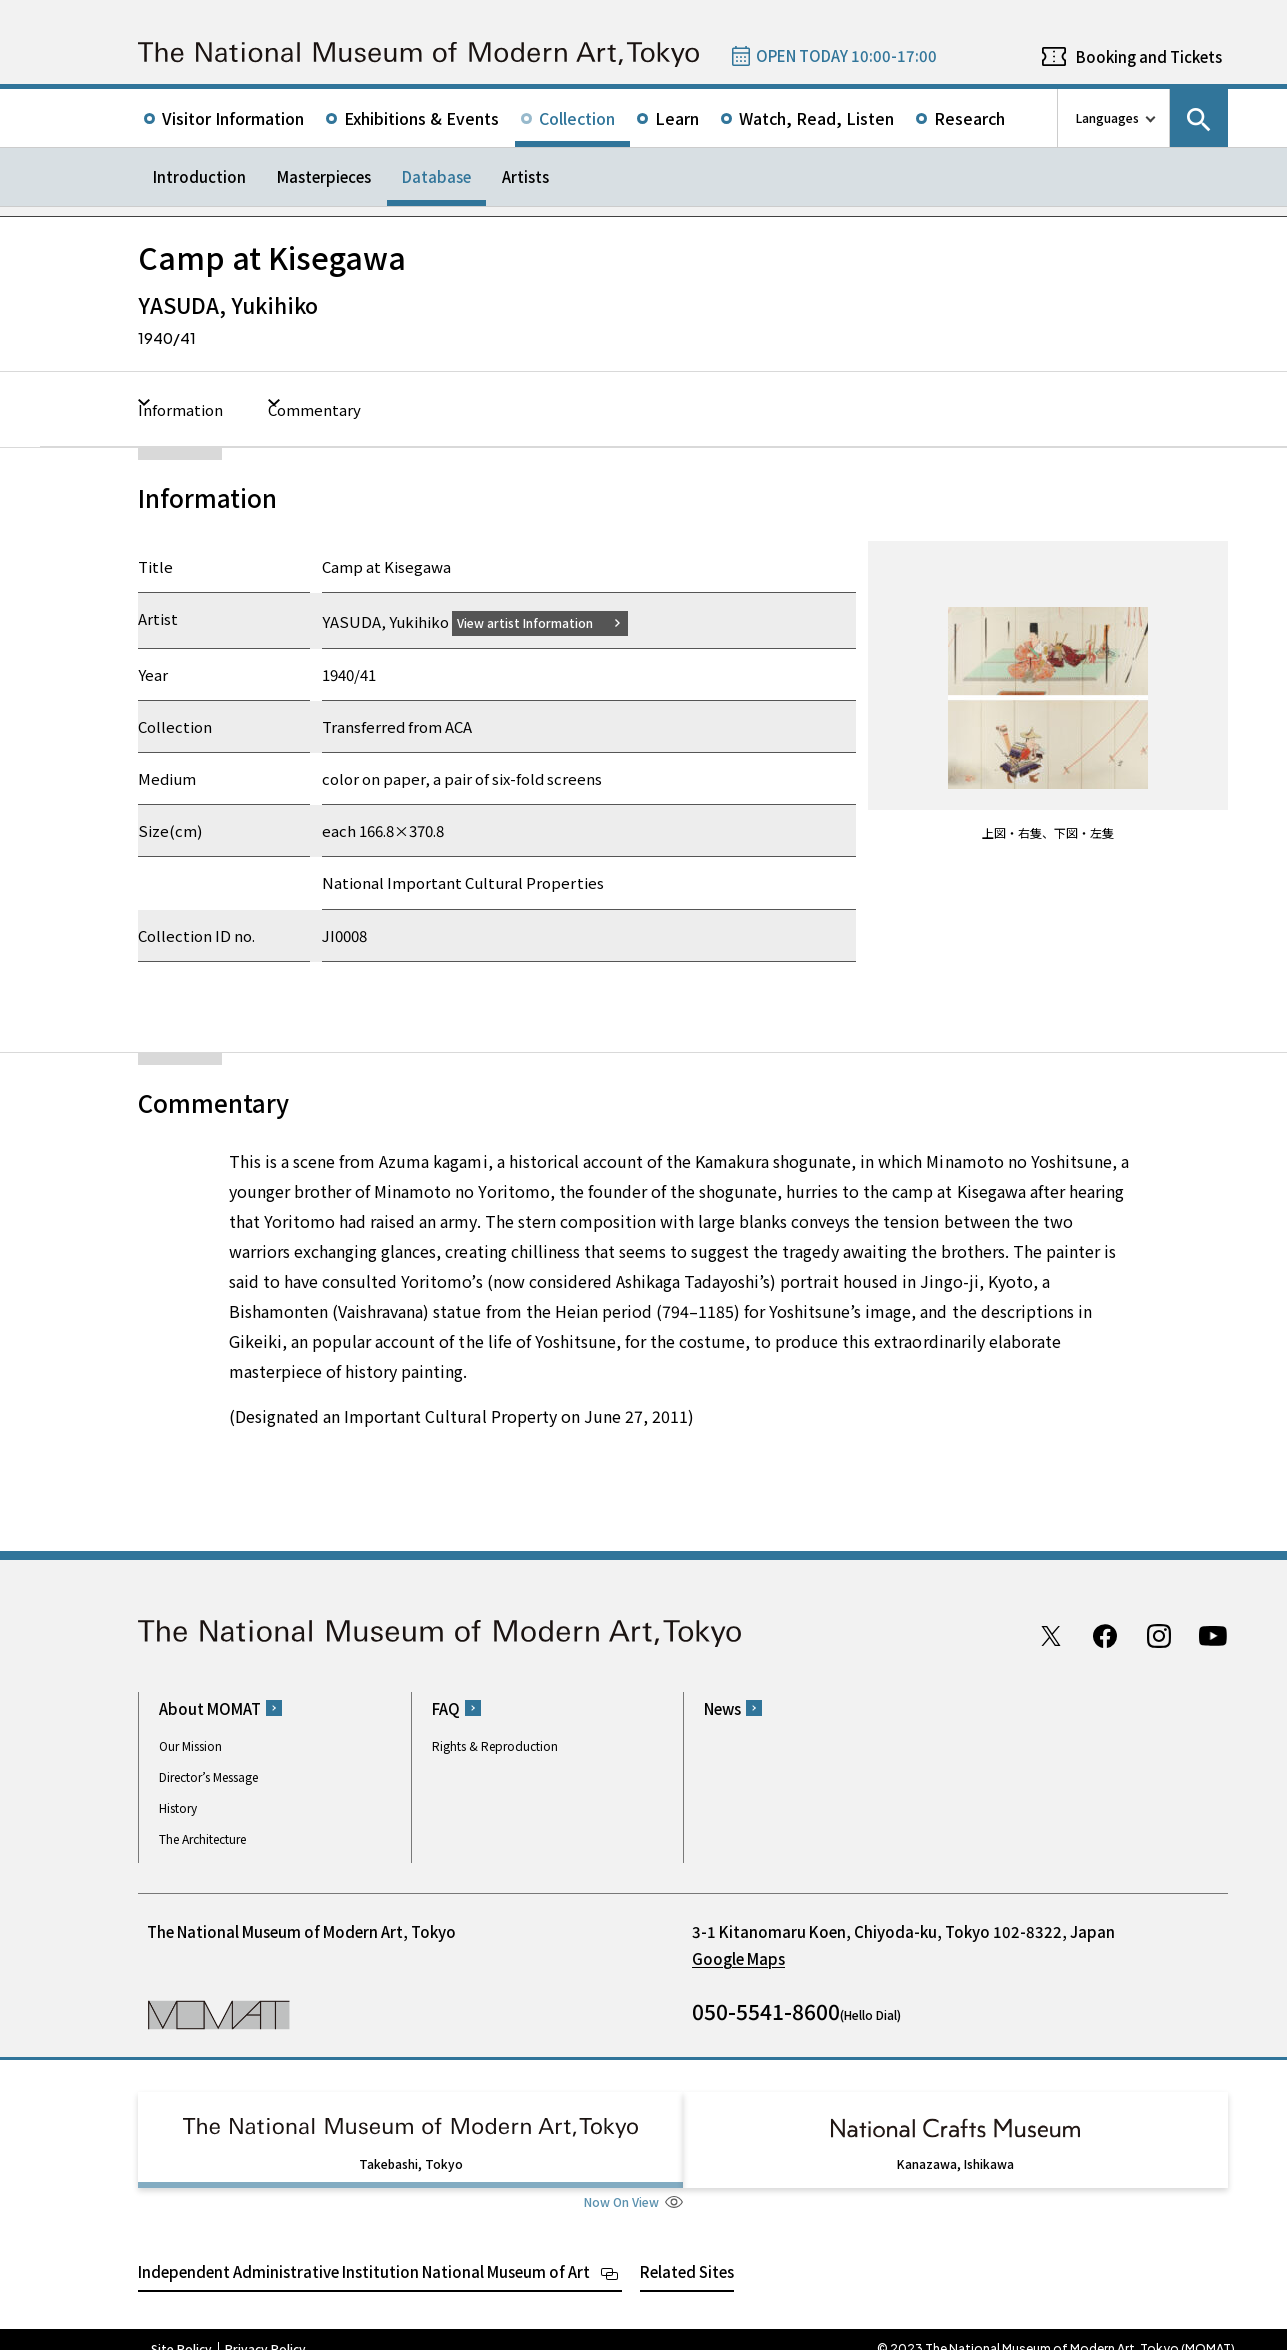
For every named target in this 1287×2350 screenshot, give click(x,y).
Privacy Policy (265, 2330)
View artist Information (537, 621)
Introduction (199, 176)
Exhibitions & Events (421, 118)
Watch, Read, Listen (816, 118)
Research (969, 118)
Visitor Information (233, 118)
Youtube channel (1213, 1635)
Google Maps (738, 1957)
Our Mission (190, 1744)
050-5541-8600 (766, 2010)
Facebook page (1105, 1635)
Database (436, 176)
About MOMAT (210, 1707)
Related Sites (687, 2252)
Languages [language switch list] (1107, 117)
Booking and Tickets (1149, 56)
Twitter (1051, 1635)
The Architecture (202, 1837)
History (178, 1806)
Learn (677, 118)
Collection (577, 118)
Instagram (1159, 1635)
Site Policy (181, 2330)
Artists (525, 176)
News (722, 1707)
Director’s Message (208, 1775)
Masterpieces (324, 176)
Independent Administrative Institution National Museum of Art (364, 2252)
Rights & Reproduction (495, 1744)
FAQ (446, 1707)
